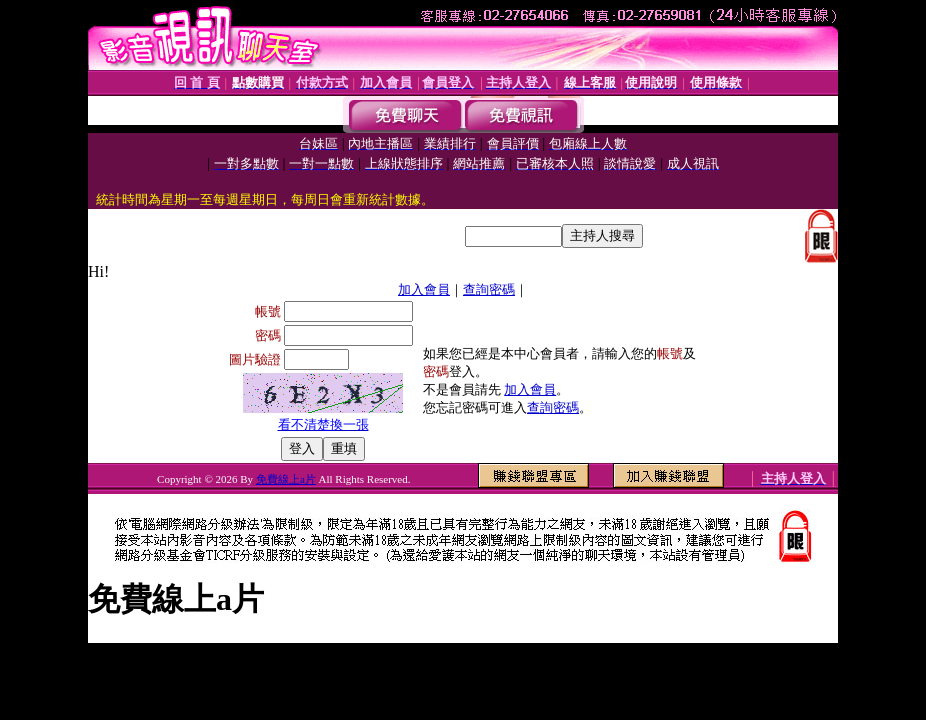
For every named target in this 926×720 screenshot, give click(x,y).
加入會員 (424, 289)
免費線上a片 (286, 479)
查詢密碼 (489, 289)
